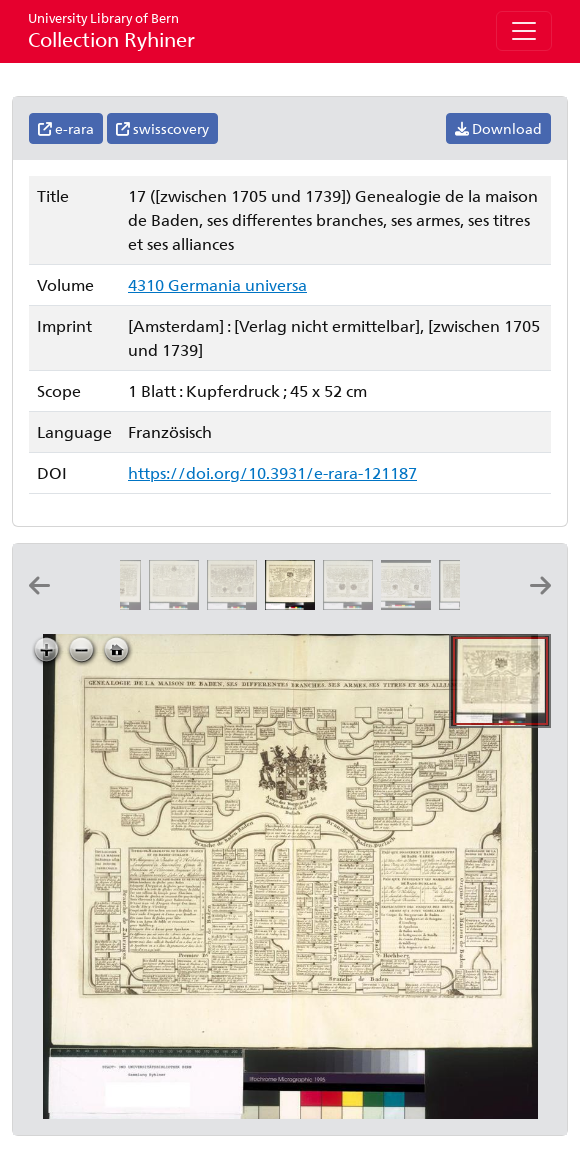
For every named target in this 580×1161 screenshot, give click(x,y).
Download (498, 128)
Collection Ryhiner (111, 30)
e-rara (66, 128)
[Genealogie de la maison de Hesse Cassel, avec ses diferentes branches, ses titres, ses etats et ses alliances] (120, 603)
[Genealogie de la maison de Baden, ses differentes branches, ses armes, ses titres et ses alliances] (294, 603)
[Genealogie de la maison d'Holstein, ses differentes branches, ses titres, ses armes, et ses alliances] (236, 603)
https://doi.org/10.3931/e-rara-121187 (272, 472)
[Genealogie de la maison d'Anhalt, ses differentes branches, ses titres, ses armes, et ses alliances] (352, 603)
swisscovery (162, 128)
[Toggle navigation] (524, 31)
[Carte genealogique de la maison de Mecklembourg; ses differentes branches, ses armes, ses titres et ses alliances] (178, 603)
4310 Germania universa (217, 284)
